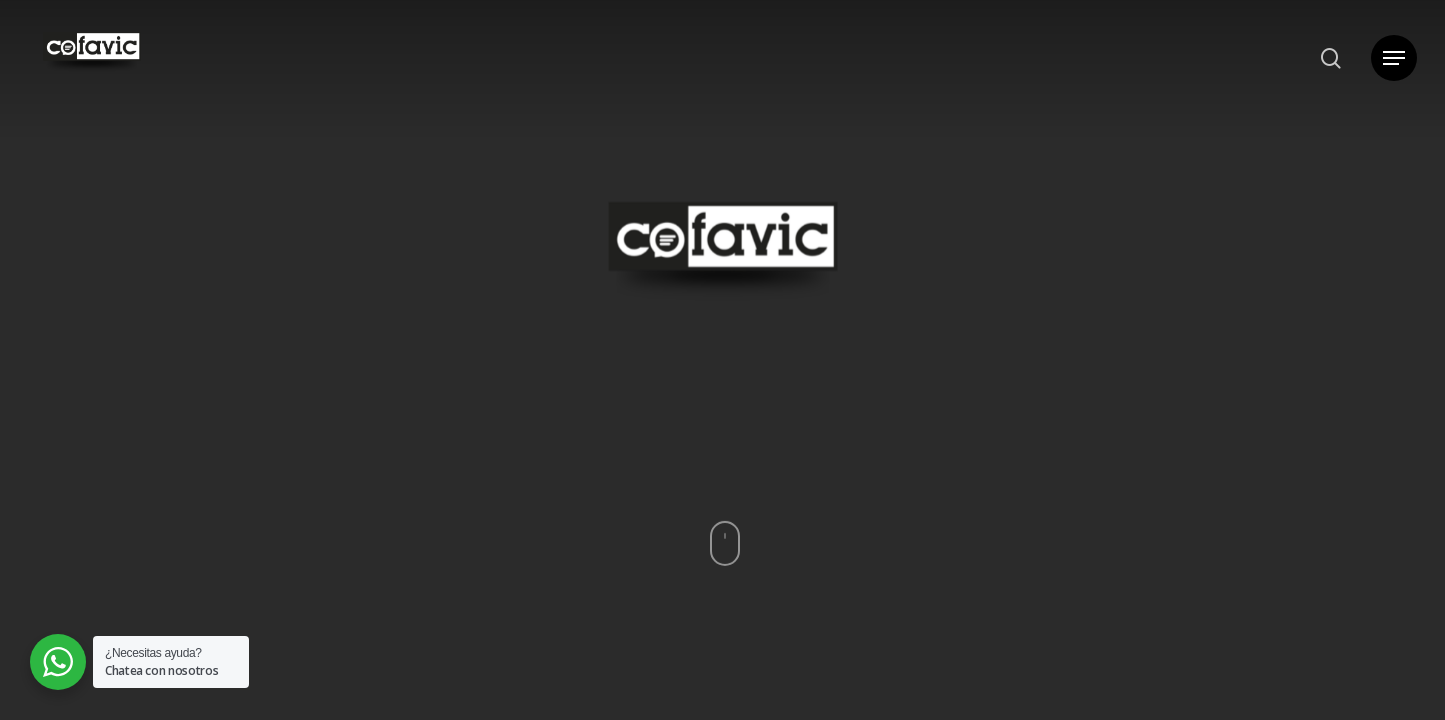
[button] (1394, 58)
